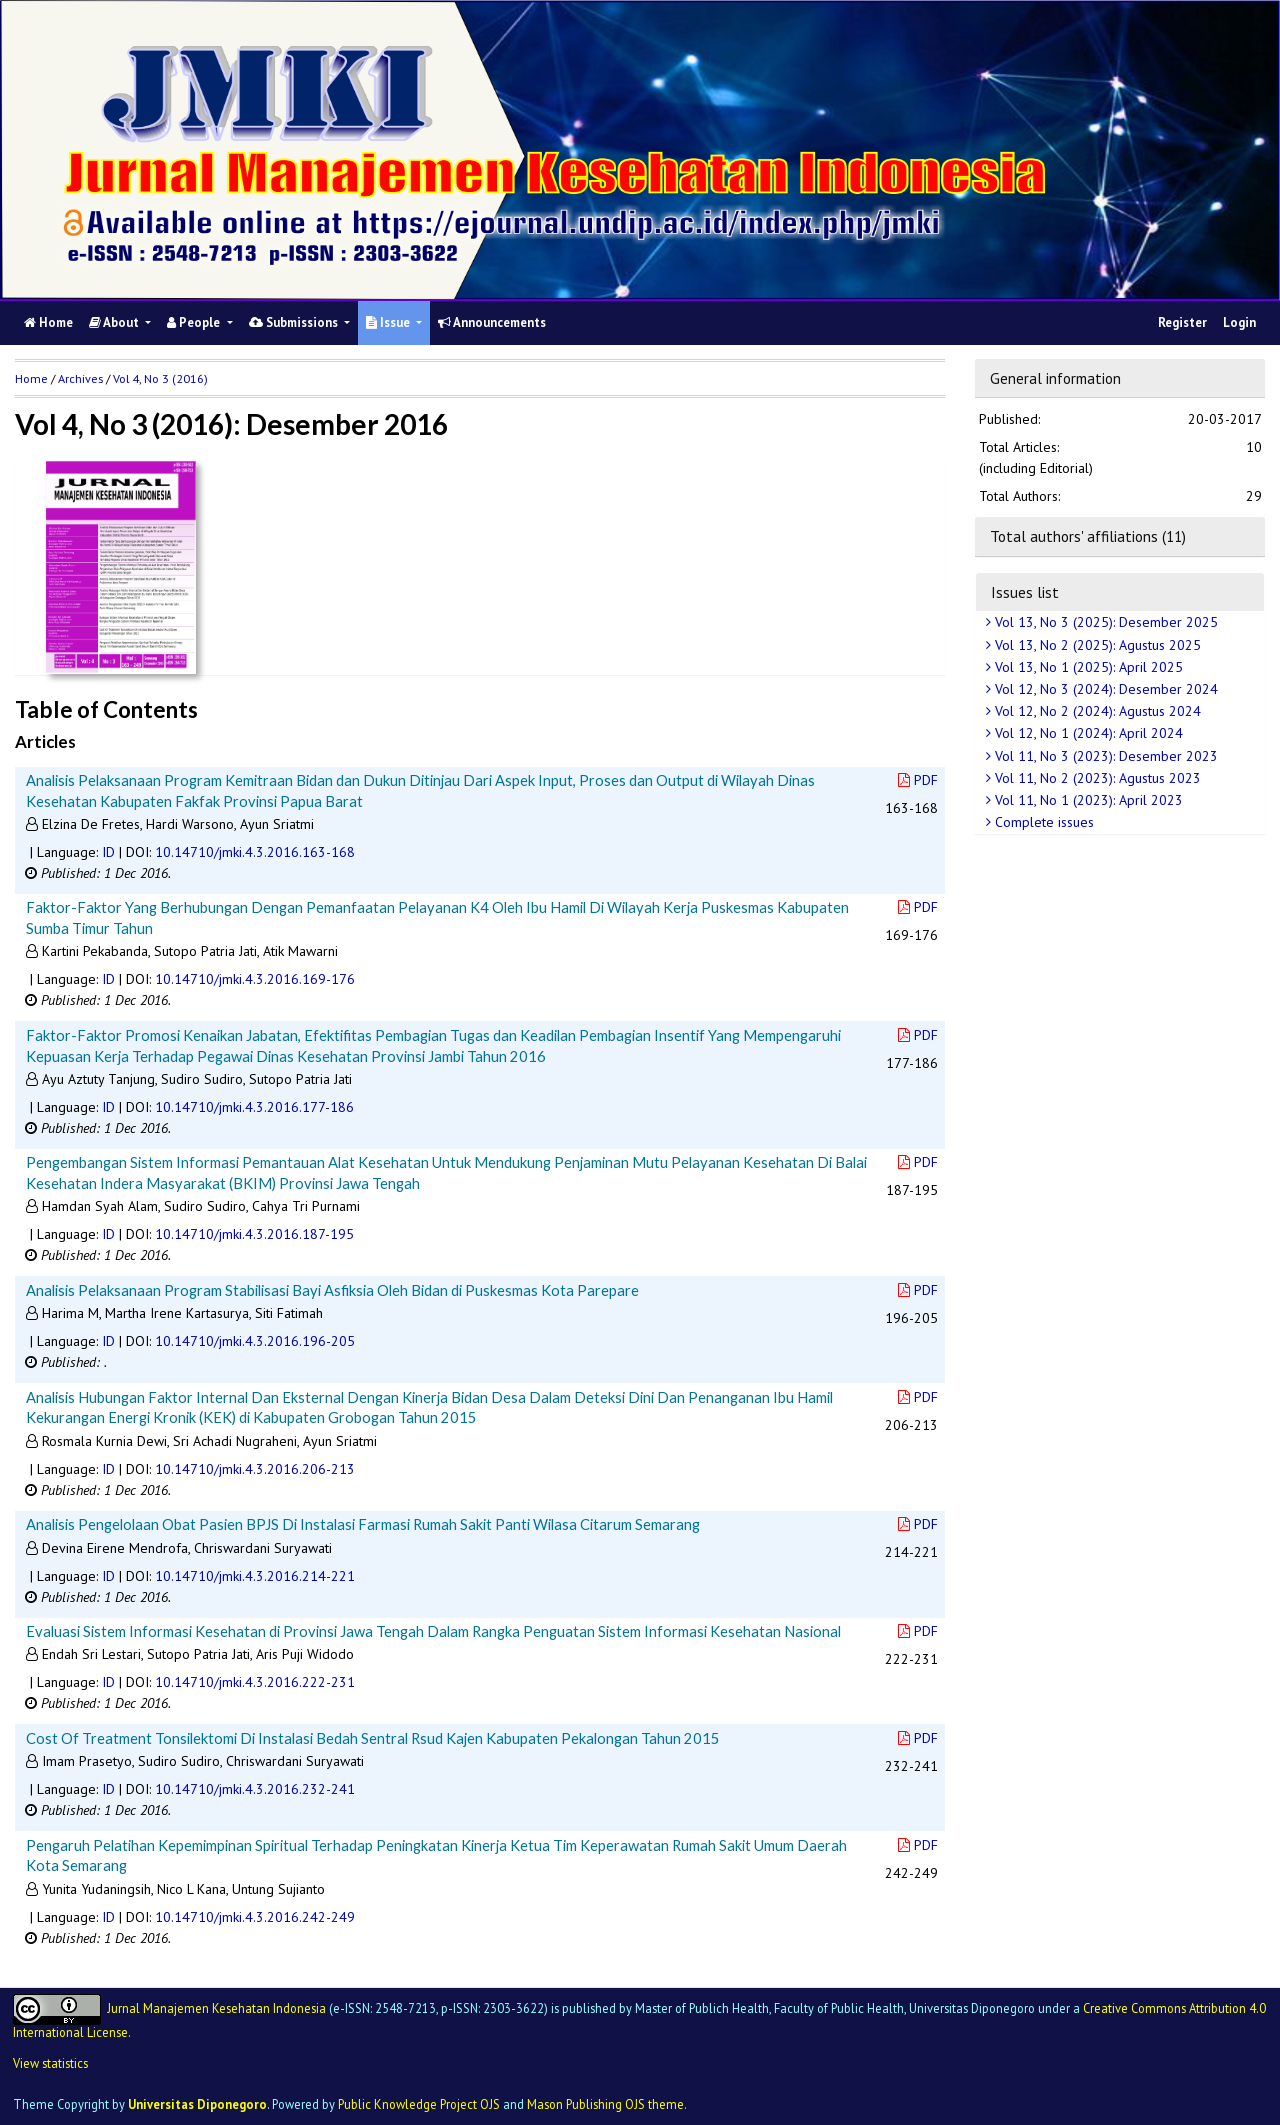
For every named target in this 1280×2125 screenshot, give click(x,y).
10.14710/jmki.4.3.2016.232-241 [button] (255, 1789)
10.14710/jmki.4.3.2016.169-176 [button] (255, 979)
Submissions (295, 322)
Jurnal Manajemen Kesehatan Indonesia (216, 2008)
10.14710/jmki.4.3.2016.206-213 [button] (255, 1469)
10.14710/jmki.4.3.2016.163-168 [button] (255, 852)
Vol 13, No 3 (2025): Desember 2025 (1104, 622)
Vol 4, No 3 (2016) (160, 378)
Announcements (492, 322)
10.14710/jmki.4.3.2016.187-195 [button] (254, 1234)
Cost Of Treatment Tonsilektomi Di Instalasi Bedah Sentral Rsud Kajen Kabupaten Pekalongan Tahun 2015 (373, 1738)
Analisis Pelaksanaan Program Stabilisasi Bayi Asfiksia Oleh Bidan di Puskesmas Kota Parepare (332, 1290)
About (115, 322)
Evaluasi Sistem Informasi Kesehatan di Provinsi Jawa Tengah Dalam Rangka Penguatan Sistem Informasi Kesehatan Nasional (433, 1631)
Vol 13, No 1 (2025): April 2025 (1087, 667)
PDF (918, 780)
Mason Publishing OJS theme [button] (605, 2104)
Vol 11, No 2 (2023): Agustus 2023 (1096, 778)
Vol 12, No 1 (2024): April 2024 (1087, 733)
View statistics (50, 2063)
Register (1182, 322)
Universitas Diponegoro (197, 2104)
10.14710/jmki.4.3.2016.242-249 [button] (255, 1917)
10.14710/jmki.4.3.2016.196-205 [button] (255, 1341)
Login (1239, 322)
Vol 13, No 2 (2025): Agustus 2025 (1096, 645)
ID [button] (108, 852)
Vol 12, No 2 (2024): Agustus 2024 (1096, 711)
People (195, 322)
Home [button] (31, 378)
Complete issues (1042, 822)
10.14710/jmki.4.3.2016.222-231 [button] (255, 1682)
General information (1055, 378)
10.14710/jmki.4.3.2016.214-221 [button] (255, 1576)
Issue (389, 322)
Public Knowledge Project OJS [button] (419, 2104)
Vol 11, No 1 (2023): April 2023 (1087, 800)
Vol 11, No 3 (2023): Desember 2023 (1104, 756)
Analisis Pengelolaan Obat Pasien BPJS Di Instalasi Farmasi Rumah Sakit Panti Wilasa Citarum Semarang (363, 1524)
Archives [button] (80, 378)
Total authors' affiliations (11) (1088, 536)
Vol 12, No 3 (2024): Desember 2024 (1104, 689)
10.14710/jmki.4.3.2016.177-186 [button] (254, 1107)
